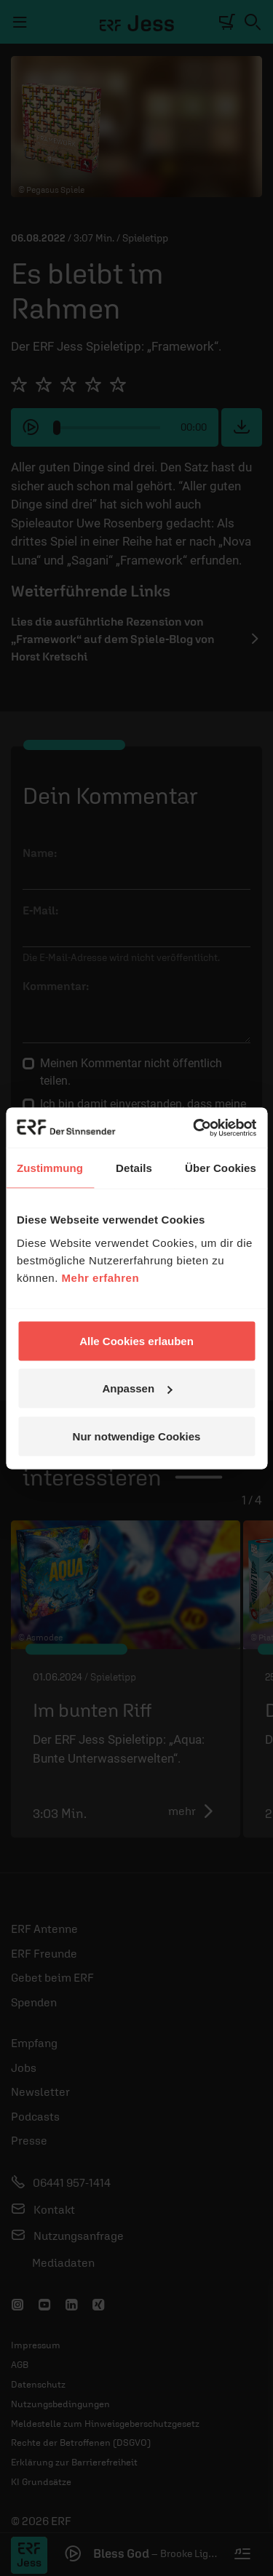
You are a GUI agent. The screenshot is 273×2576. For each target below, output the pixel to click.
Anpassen (137, 1388)
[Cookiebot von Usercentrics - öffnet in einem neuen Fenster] (194, 1127)
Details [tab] (134, 1168)
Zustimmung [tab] (50, 1168)
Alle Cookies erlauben (136, 1340)
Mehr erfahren (101, 1277)
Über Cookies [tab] (220, 1168)
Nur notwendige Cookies (137, 1435)
